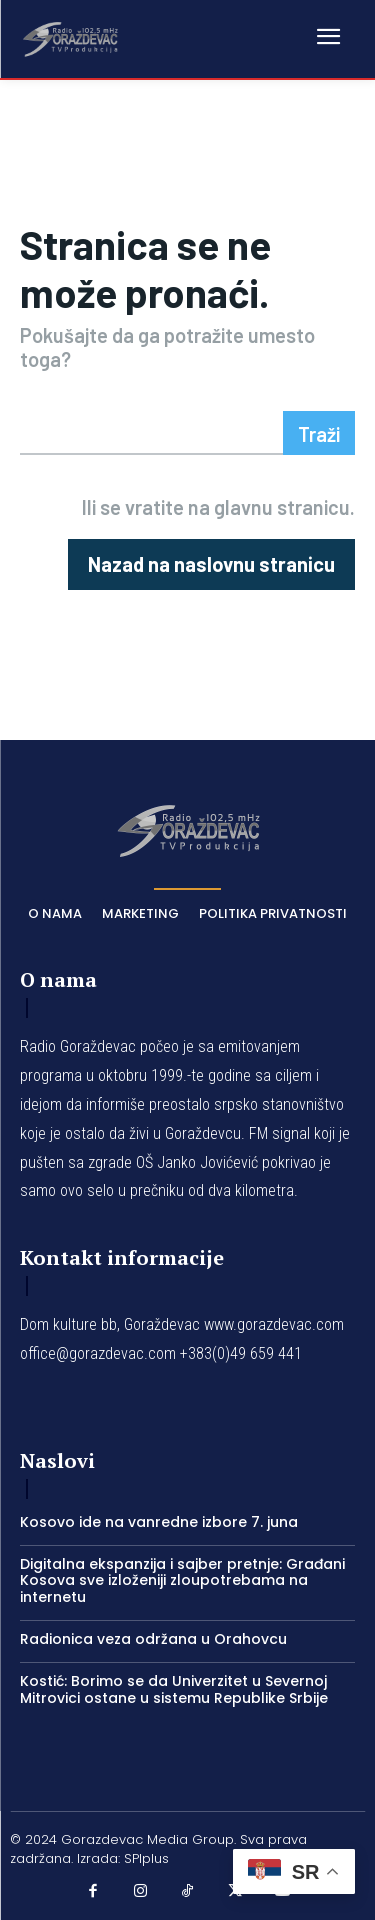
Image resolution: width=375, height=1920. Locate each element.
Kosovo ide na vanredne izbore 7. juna (159, 1522)
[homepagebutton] (211, 564)
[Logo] (70, 38)
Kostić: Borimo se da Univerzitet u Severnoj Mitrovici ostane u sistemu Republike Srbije (174, 1689)
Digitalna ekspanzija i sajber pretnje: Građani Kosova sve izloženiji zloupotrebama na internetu (182, 1581)
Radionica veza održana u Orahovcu (153, 1639)
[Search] (319, 433)
